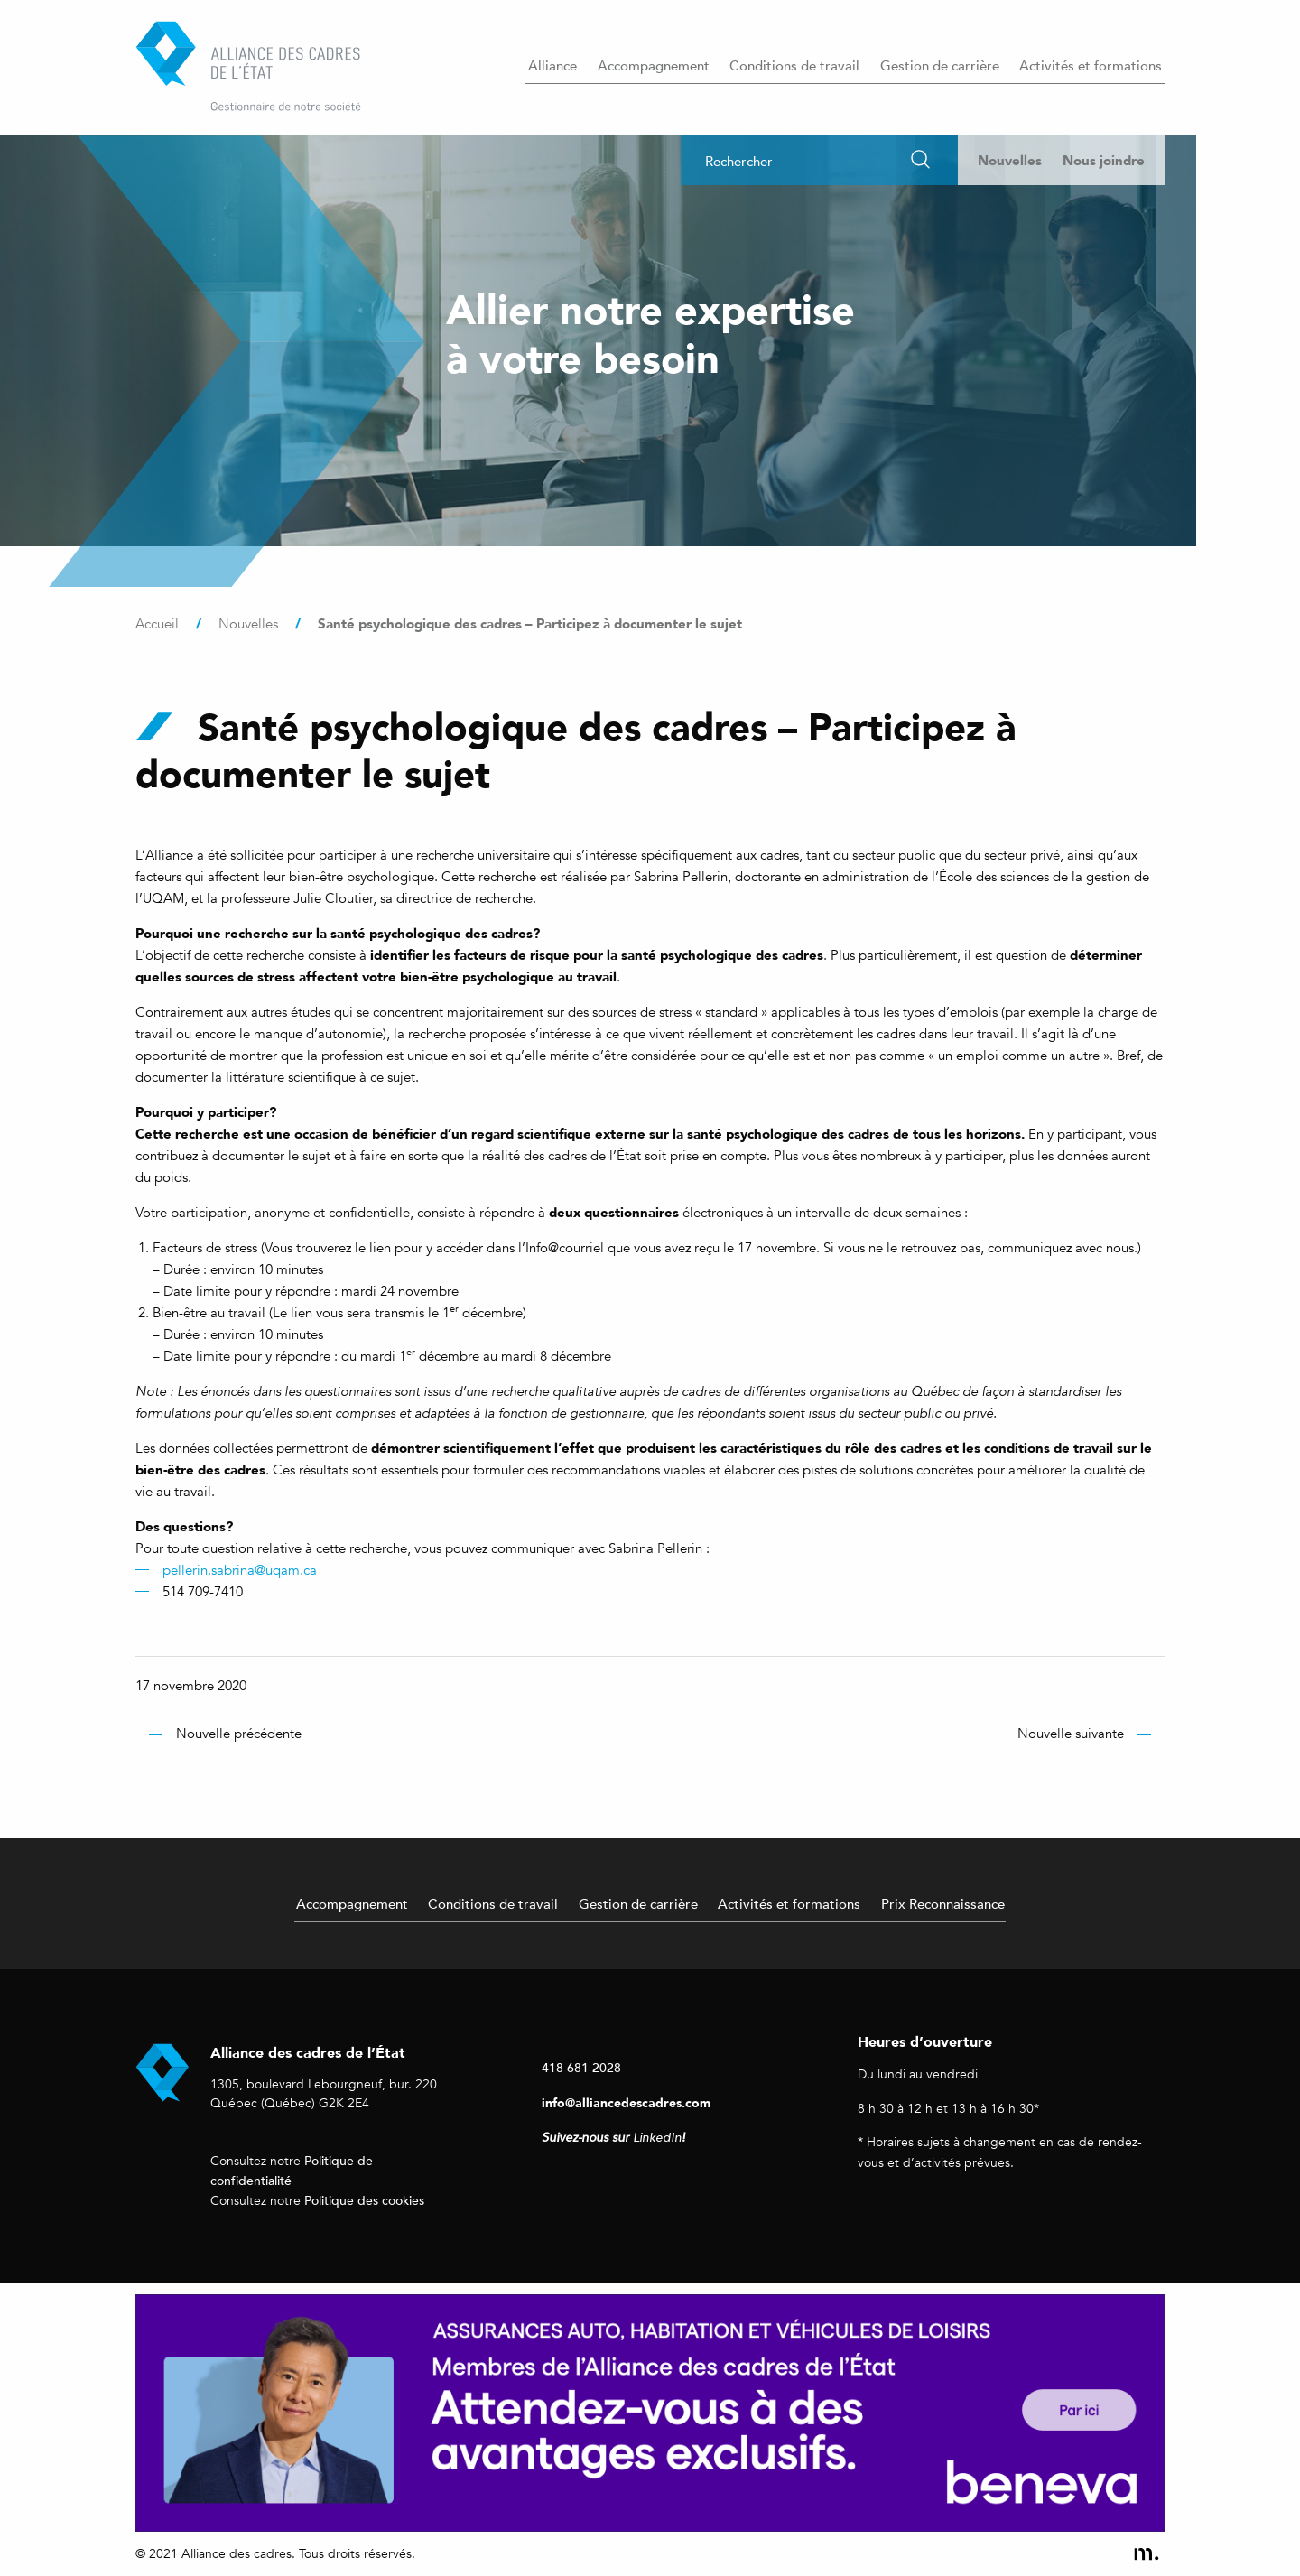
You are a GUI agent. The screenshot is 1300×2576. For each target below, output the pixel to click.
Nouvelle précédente (239, 1733)
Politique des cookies (364, 2200)
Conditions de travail (794, 65)
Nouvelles (1010, 160)
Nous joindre (1104, 160)
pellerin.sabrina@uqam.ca (239, 1570)
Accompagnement (654, 65)
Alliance (552, 65)
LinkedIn (657, 2137)
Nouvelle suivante (1070, 1733)
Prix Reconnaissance (943, 1903)
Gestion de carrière (939, 65)
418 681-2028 (581, 2067)
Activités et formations (1090, 65)
